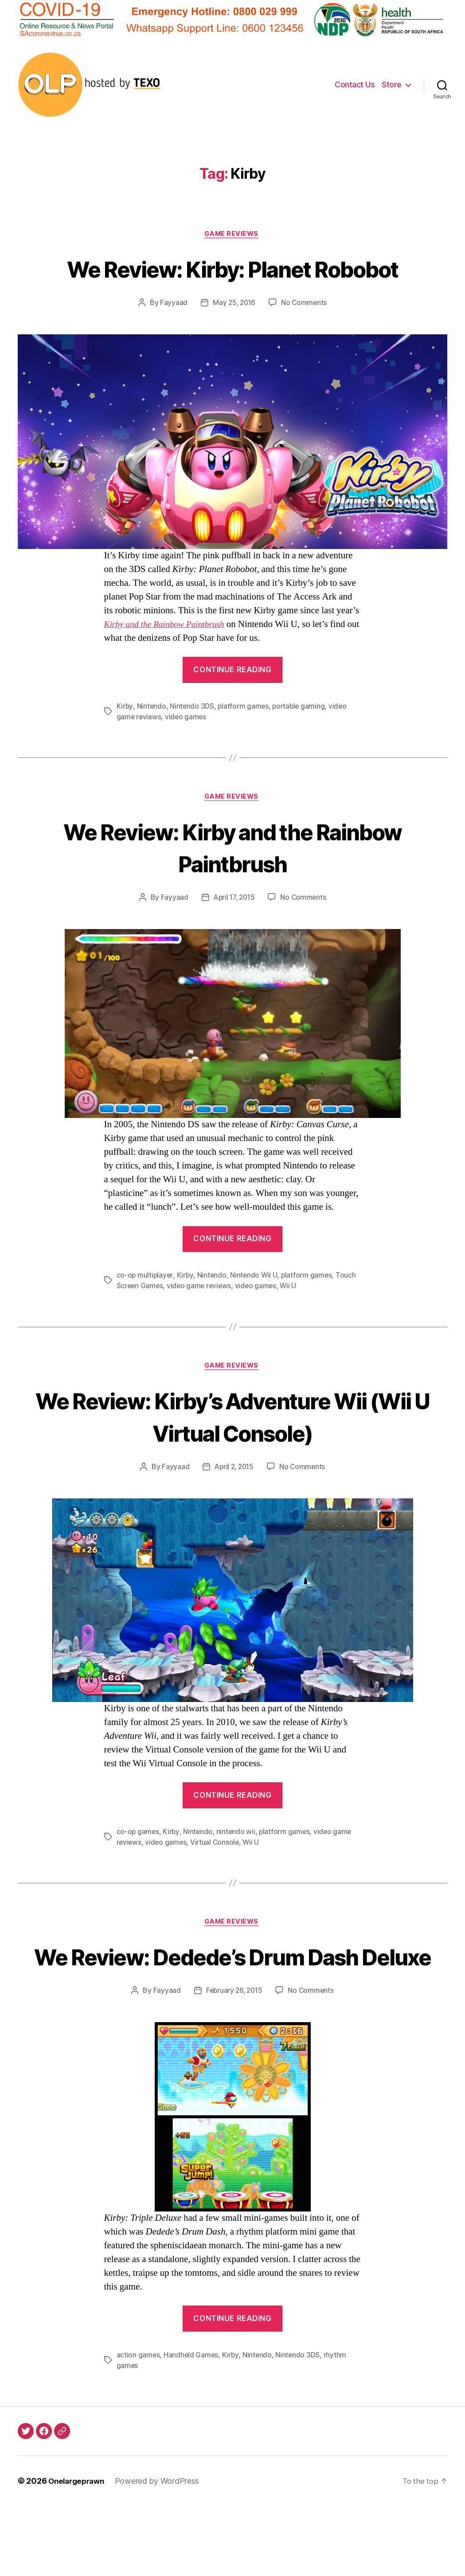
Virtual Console (217, 1878)
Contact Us (355, 84)
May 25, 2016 (233, 336)
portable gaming (301, 739)
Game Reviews (233, 235)
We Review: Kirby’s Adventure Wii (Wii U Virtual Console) (232, 1451)
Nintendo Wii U (255, 1310)
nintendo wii (237, 1867)
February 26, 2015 (233, 2060)
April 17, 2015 (233, 932)
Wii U (292, 1320)
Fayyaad (172, 336)
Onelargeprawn (78, 2551)
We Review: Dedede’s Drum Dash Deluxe (232, 2009)
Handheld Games (191, 2424)
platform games (244, 739)
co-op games (138, 1867)
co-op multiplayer (145, 1310)
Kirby (125, 739)
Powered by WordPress (162, 2551)
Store (392, 84)
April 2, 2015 (234, 1502)
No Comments (305, 336)
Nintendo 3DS (192, 739)
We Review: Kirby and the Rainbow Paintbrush (232, 881)
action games (138, 2424)
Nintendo (152, 739)
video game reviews (201, 1320)
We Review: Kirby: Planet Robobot (232, 284)
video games (187, 750)
